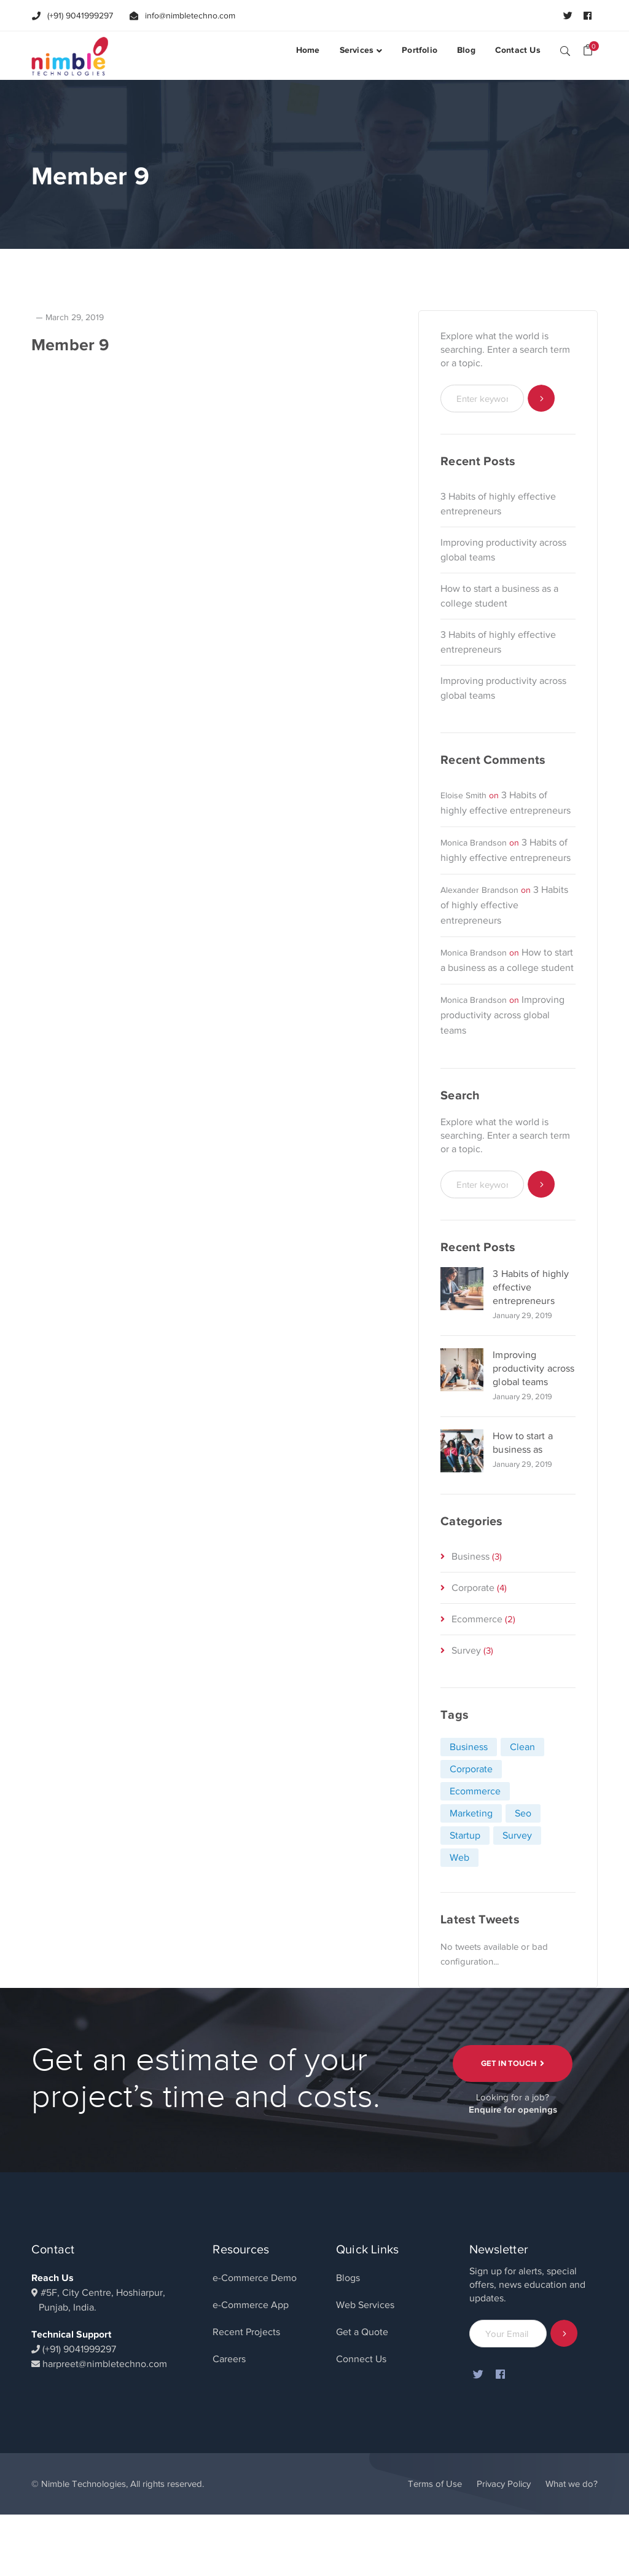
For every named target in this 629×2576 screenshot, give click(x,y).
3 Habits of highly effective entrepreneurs (498, 504)
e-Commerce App (251, 2305)
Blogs (348, 2277)
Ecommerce (476, 1619)
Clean (522, 1747)
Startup (465, 1835)
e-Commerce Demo (255, 2277)
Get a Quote (362, 2332)
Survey (466, 1650)
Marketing (471, 1813)
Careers (229, 2359)
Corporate (472, 1587)
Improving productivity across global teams (503, 550)
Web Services (365, 2305)
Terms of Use (435, 2484)
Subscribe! (564, 2333)
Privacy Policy (504, 2484)
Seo (523, 1813)
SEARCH (565, 50)
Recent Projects (246, 2332)
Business (470, 1556)
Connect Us (361, 2359)
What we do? (571, 2484)
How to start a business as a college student (499, 596)
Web (459, 1857)
